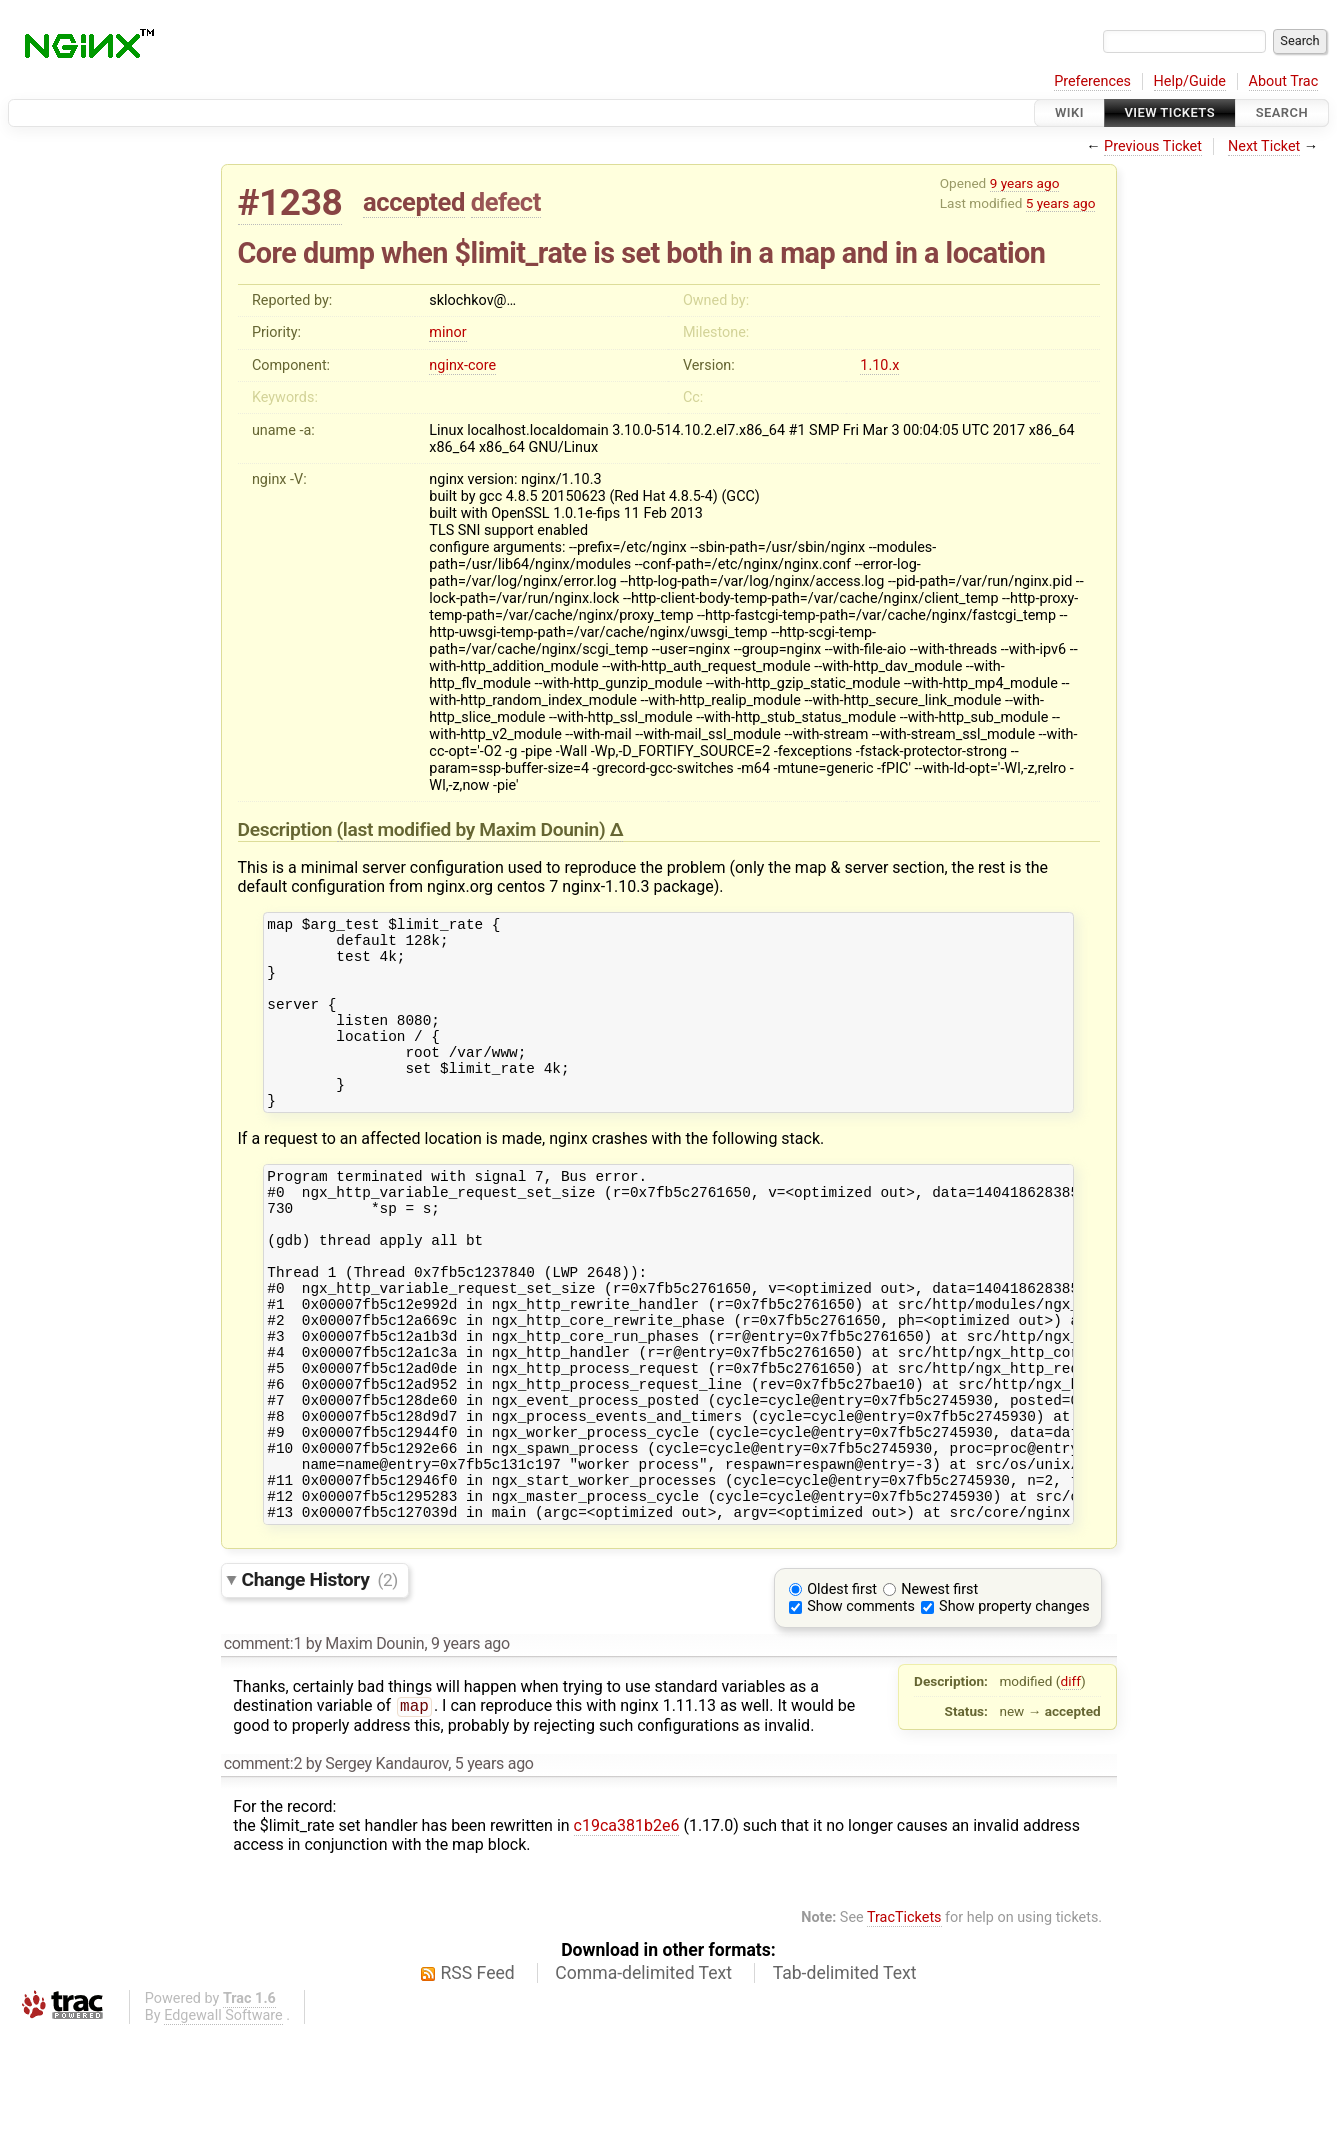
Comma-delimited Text (643, 2075)
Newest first (939, 1691)
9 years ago (1025, 183)
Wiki (1069, 112)
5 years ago (1061, 203)
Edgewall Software (223, 2117)
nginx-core (462, 365)
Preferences (1092, 81)
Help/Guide (1190, 81)
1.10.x (879, 365)
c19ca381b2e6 (627, 1927)
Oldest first (842, 1691)
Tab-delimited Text (845, 2075)
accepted (414, 202)
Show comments (861, 1708)
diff (1070, 1783)
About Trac (1284, 81)
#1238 (290, 202)
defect (506, 202)
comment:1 (263, 1745)
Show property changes (1014, 1708)
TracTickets (904, 2019)
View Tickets (1170, 112)
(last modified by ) (473, 829)
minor (447, 332)
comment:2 (263, 1865)
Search (1282, 112)
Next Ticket (1264, 146)
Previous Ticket (1153, 146)
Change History (320, 1681)
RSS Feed (478, 2075)
